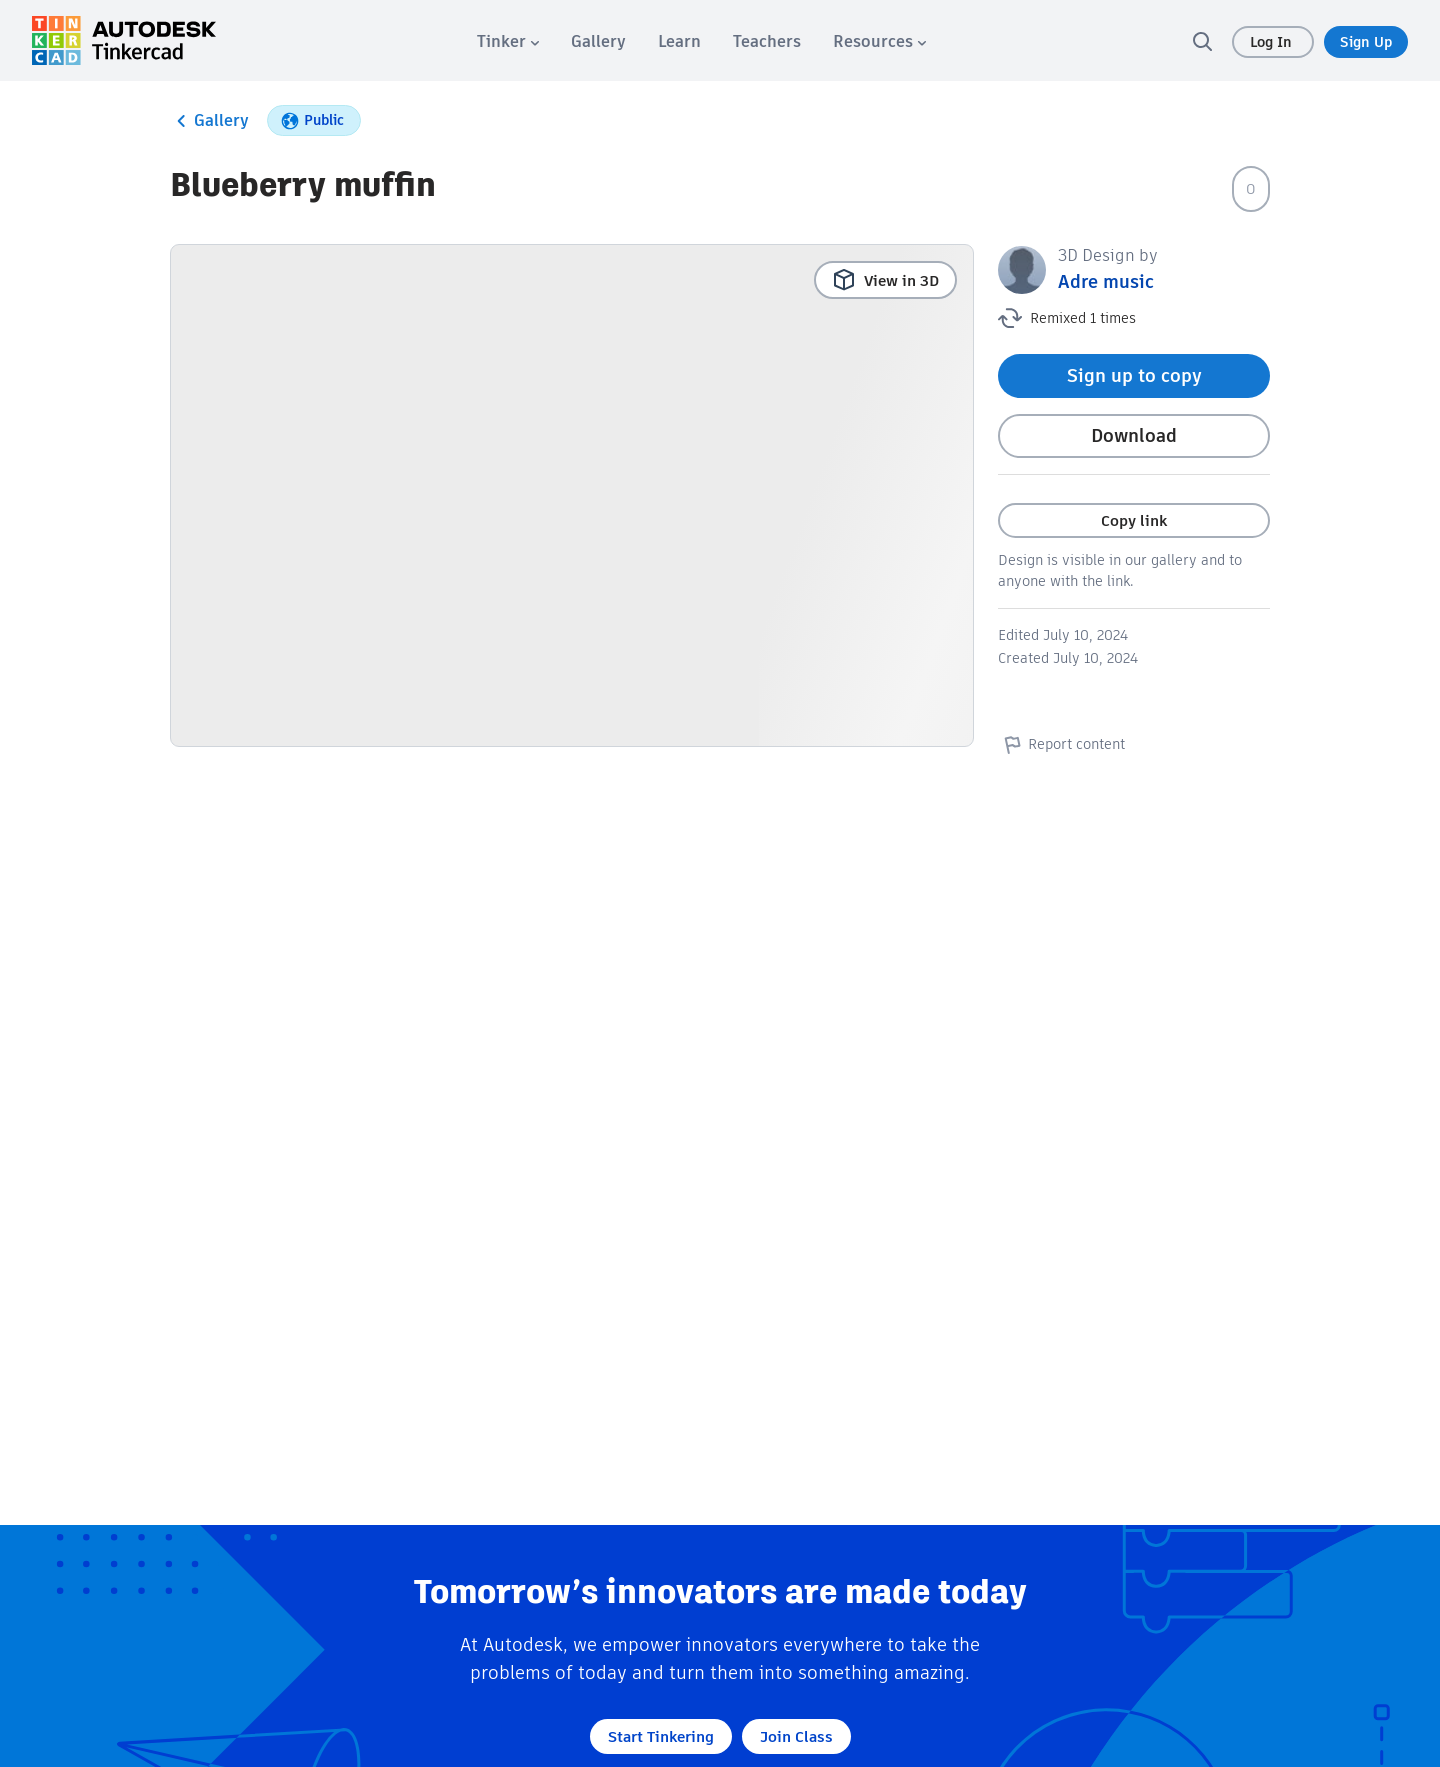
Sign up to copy (1134, 375)
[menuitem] (508, 41)
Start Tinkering (661, 1736)
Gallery (209, 121)
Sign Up (1366, 42)
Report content (1061, 744)
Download (1134, 435)
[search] (1202, 41)
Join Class (796, 1736)
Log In (1273, 42)
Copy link (1134, 520)
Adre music (1106, 281)
